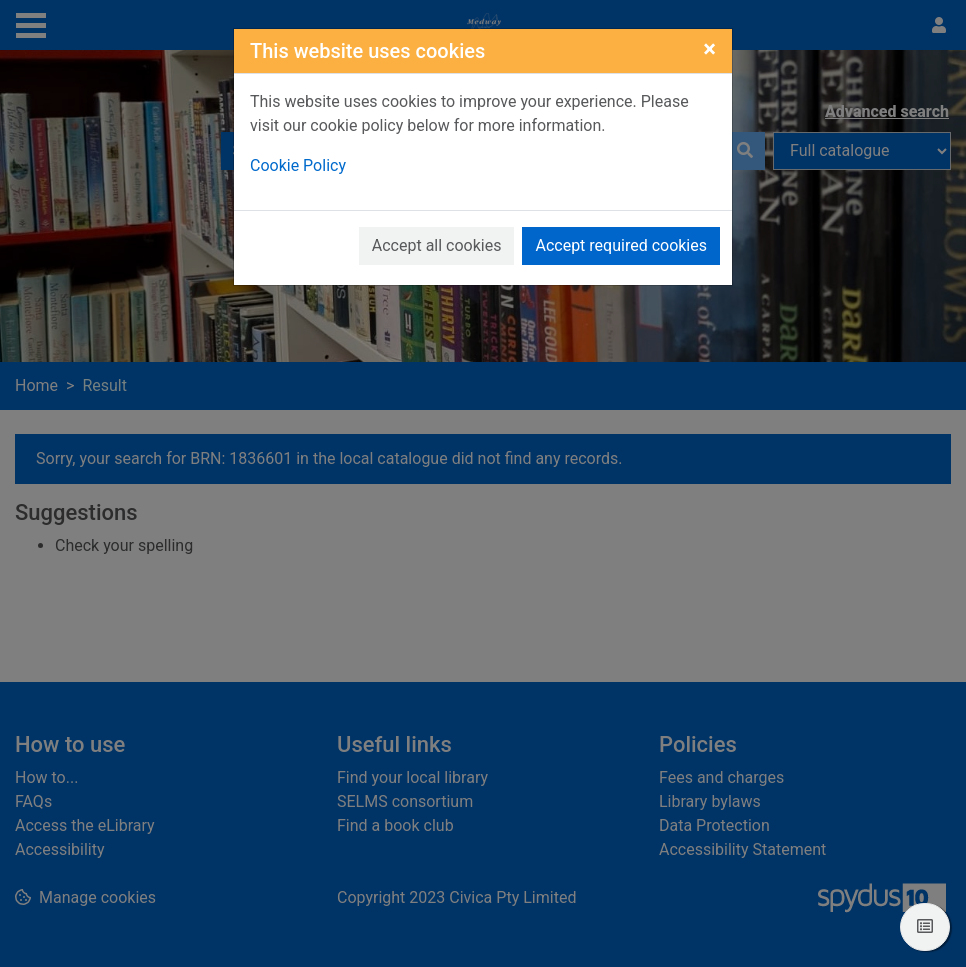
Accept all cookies (437, 245)
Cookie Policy (298, 165)
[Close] (709, 49)
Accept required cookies (621, 245)
